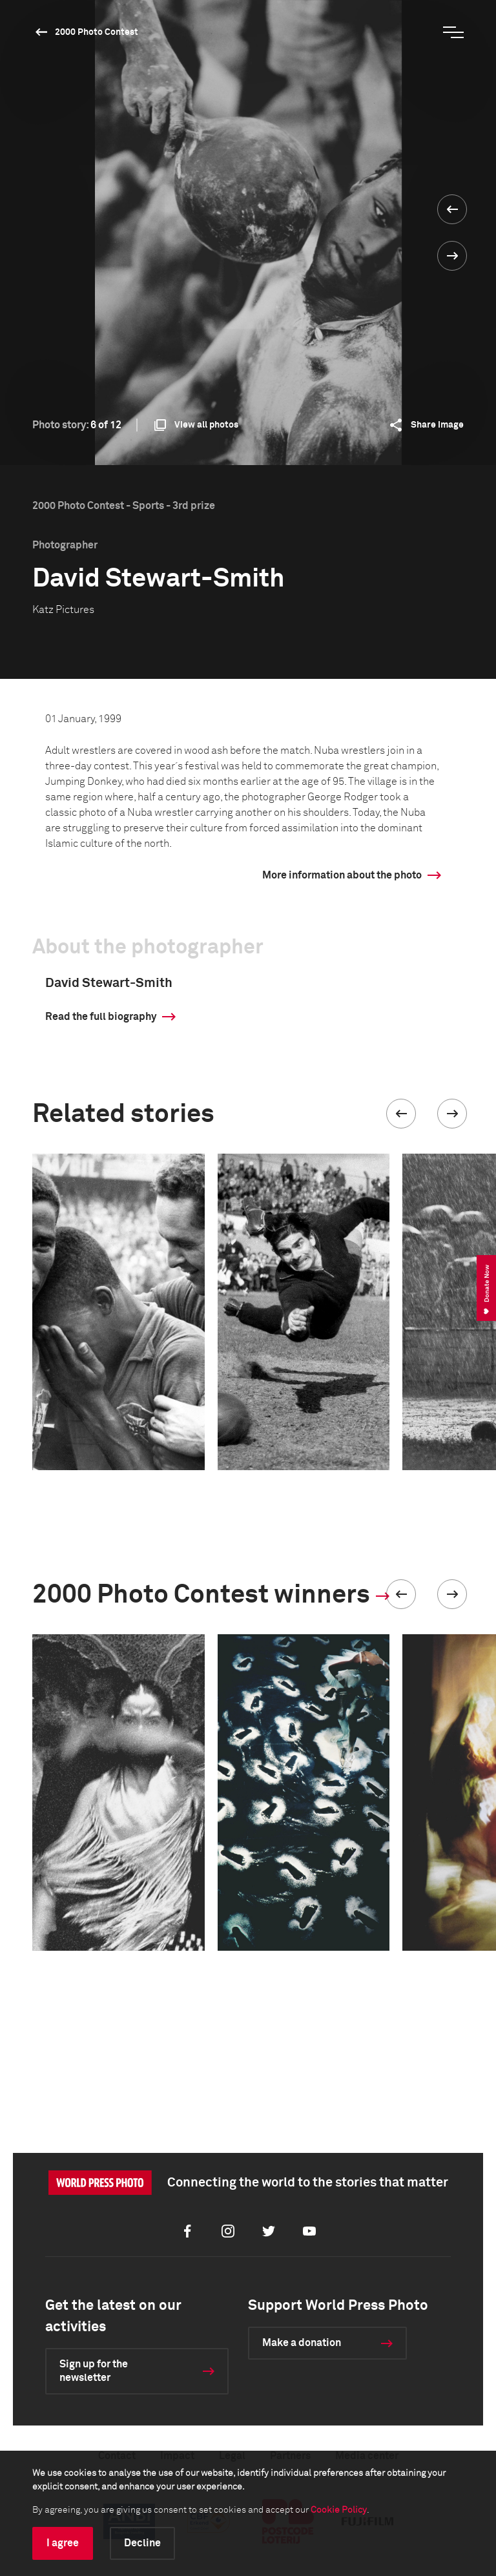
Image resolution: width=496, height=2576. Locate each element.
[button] (401, 1113)
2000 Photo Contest (96, 32)
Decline (142, 2543)
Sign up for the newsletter (93, 2371)
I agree (62, 2543)
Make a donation (301, 2343)
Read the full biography (100, 1017)
